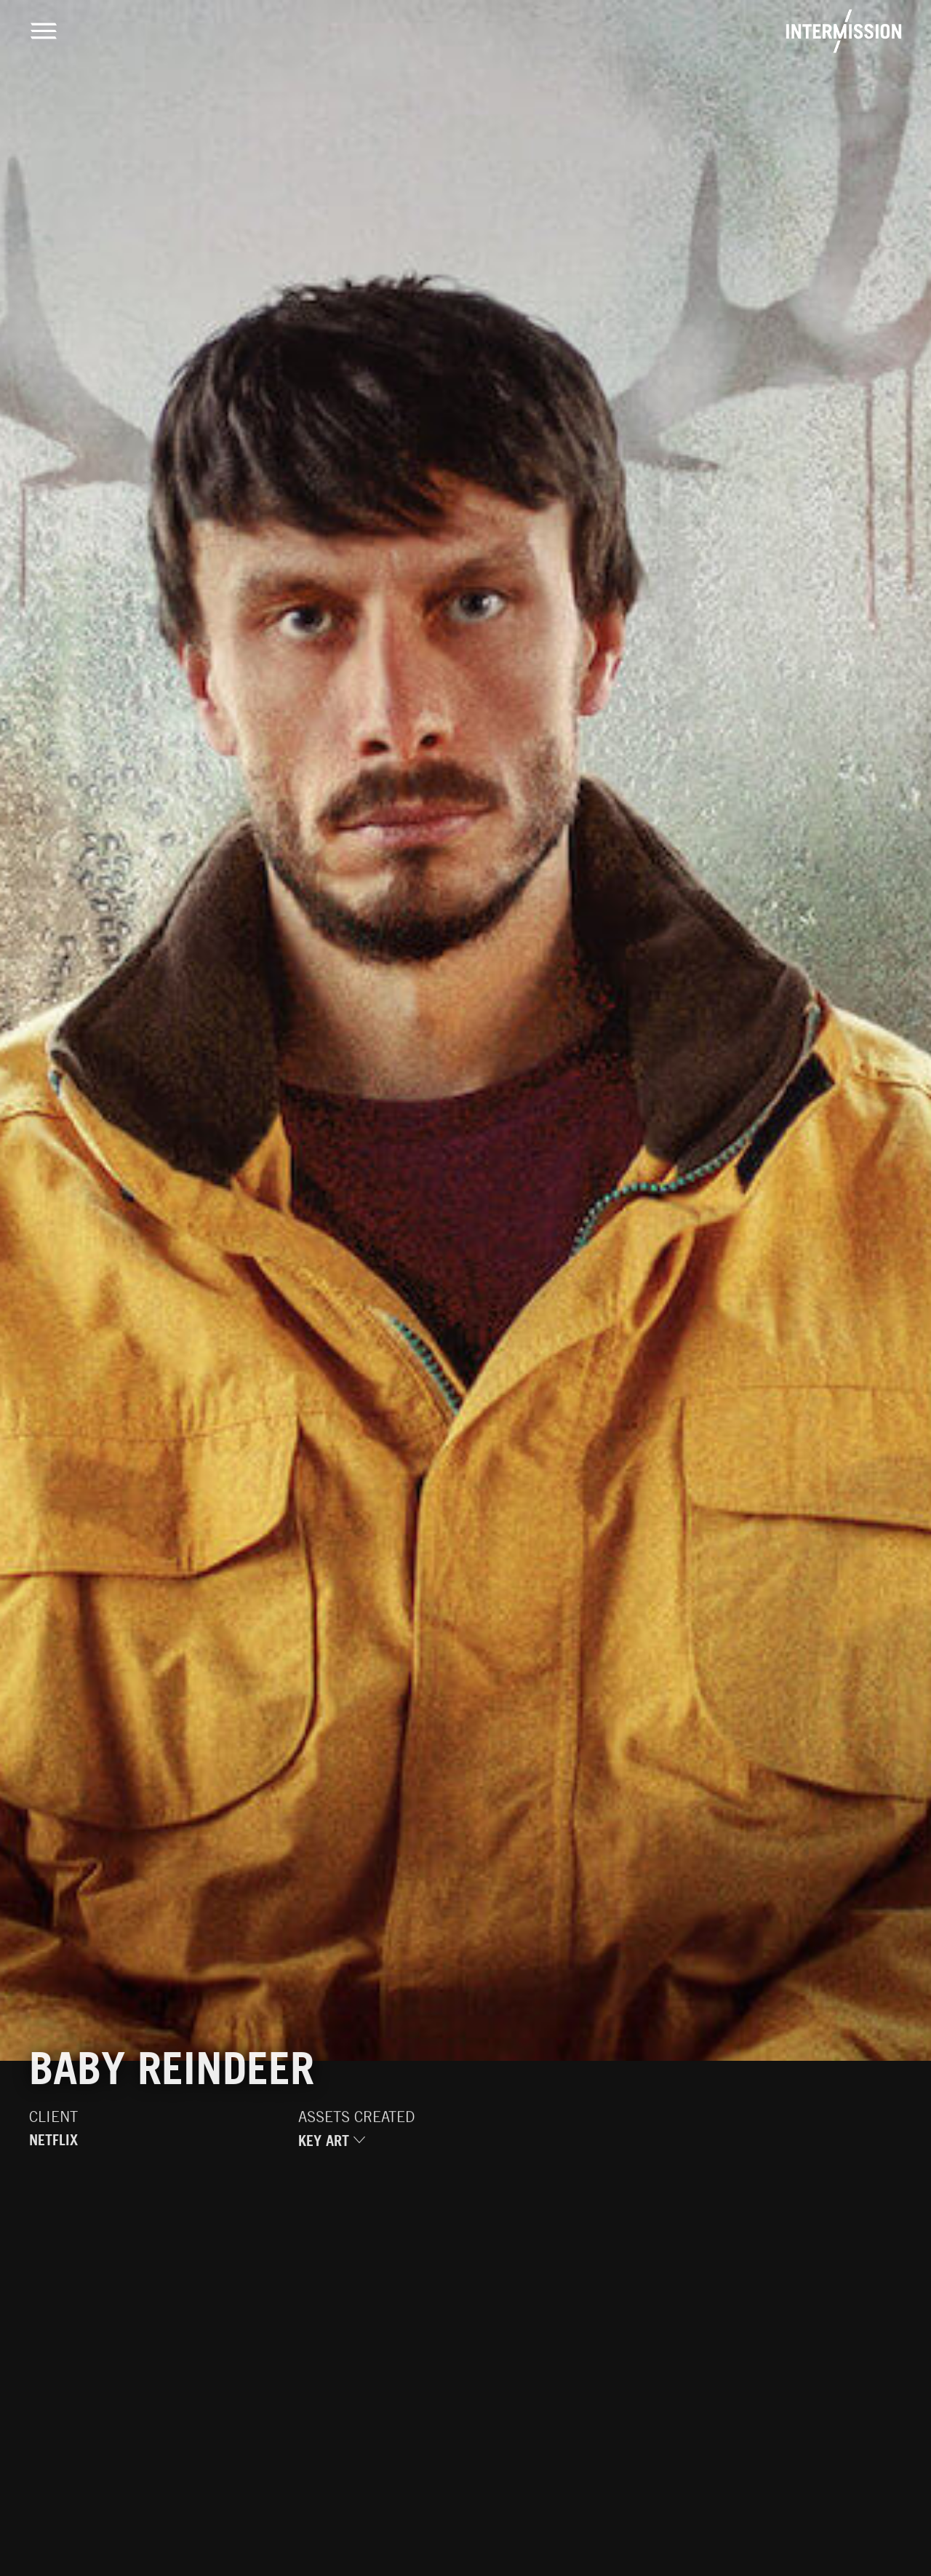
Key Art (331, 2147)
